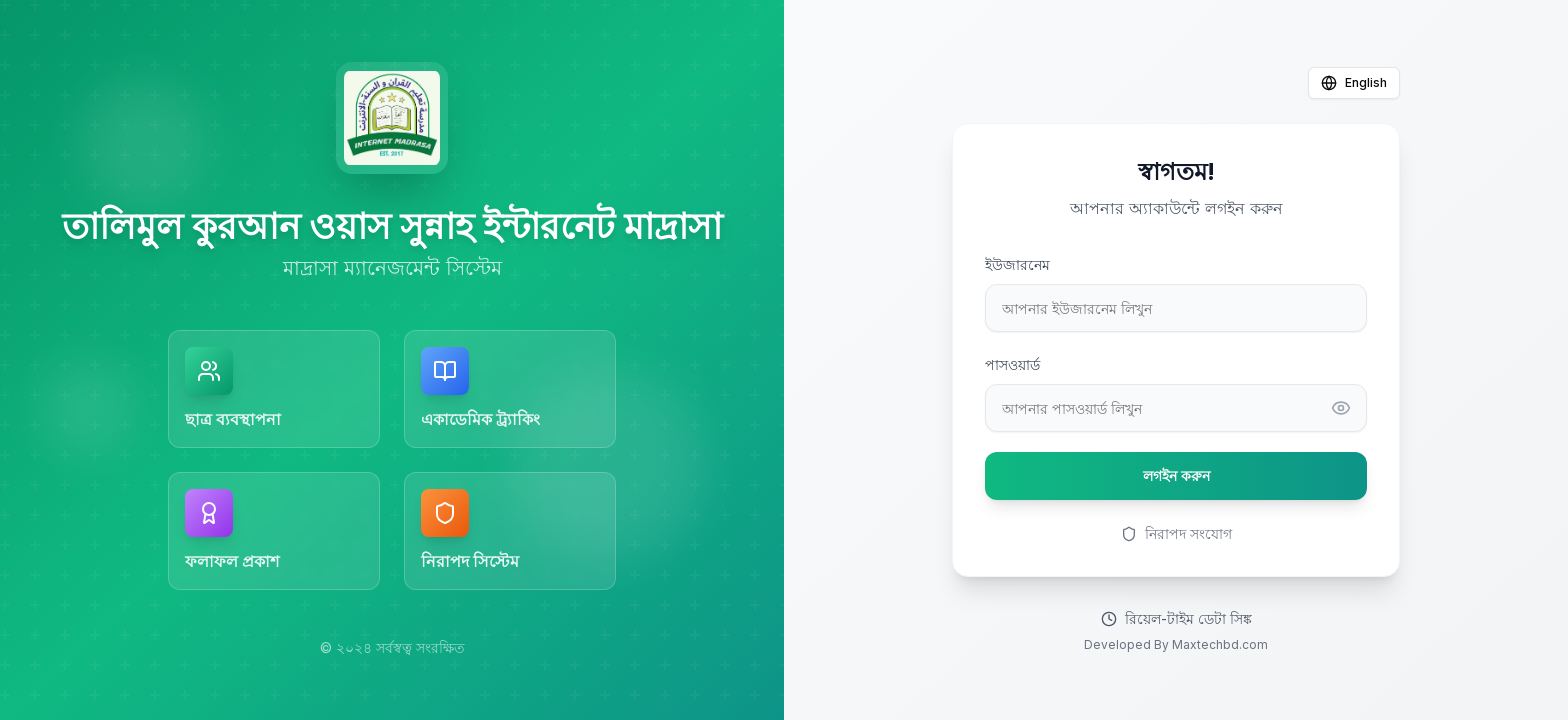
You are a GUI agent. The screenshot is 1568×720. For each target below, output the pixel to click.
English (1354, 83)
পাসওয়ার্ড (1012, 364)
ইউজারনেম (1017, 264)
